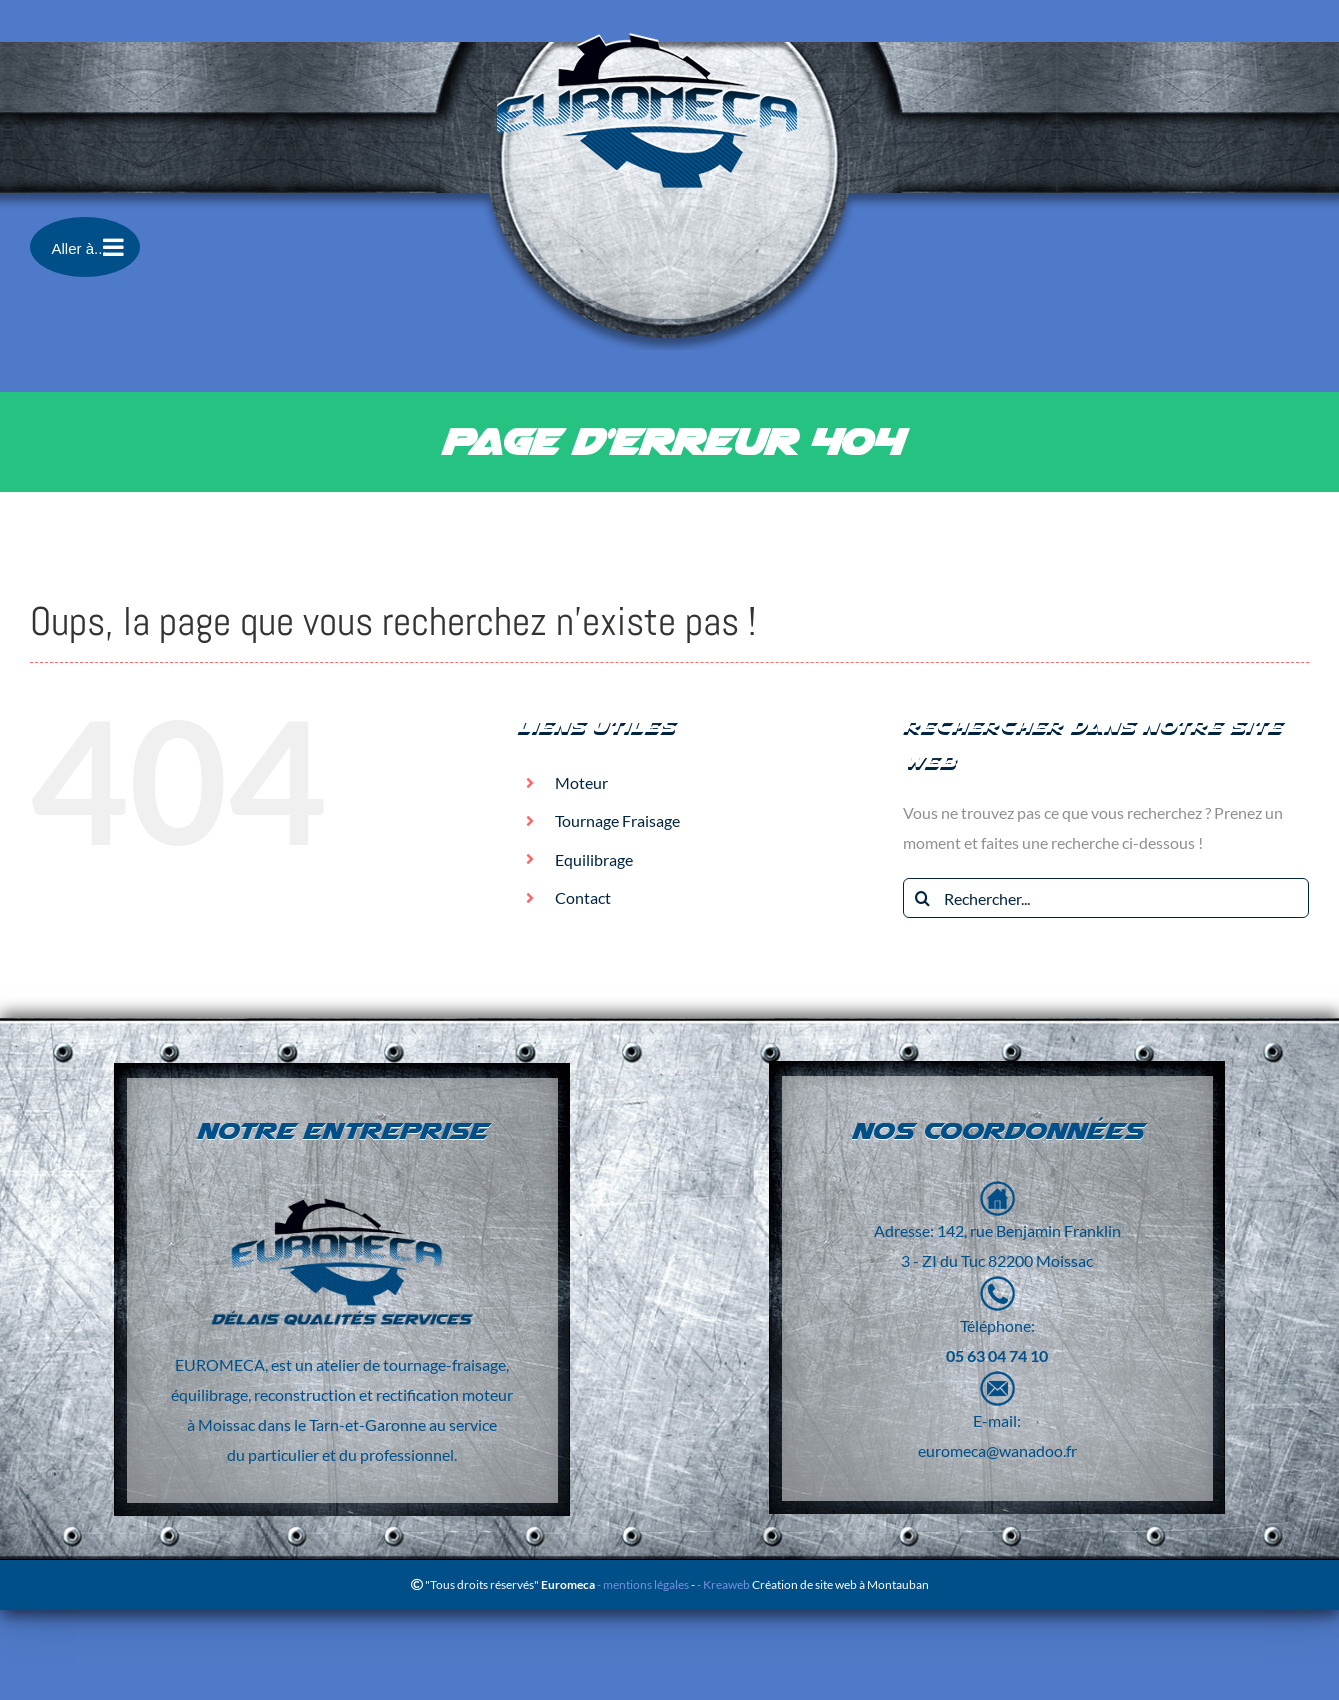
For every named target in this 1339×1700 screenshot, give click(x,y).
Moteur (581, 782)
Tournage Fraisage (617, 820)
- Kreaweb (724, 1584)
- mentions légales (642, 1584)
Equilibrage (594, 859)
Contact (583, 897)
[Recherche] (923, 898)
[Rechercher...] (1106, 898)
